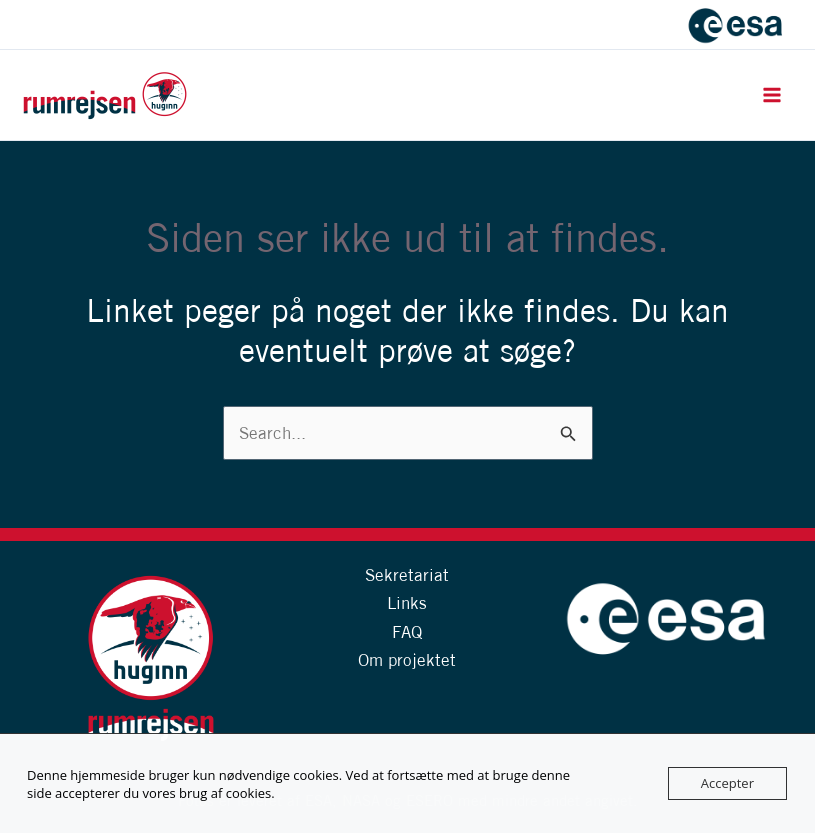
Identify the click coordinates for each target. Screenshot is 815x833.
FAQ (407, 631)
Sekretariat (407, 574)
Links (407, 602)
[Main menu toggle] (773, 95)
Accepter (727, 783)
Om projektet (407, 659)
